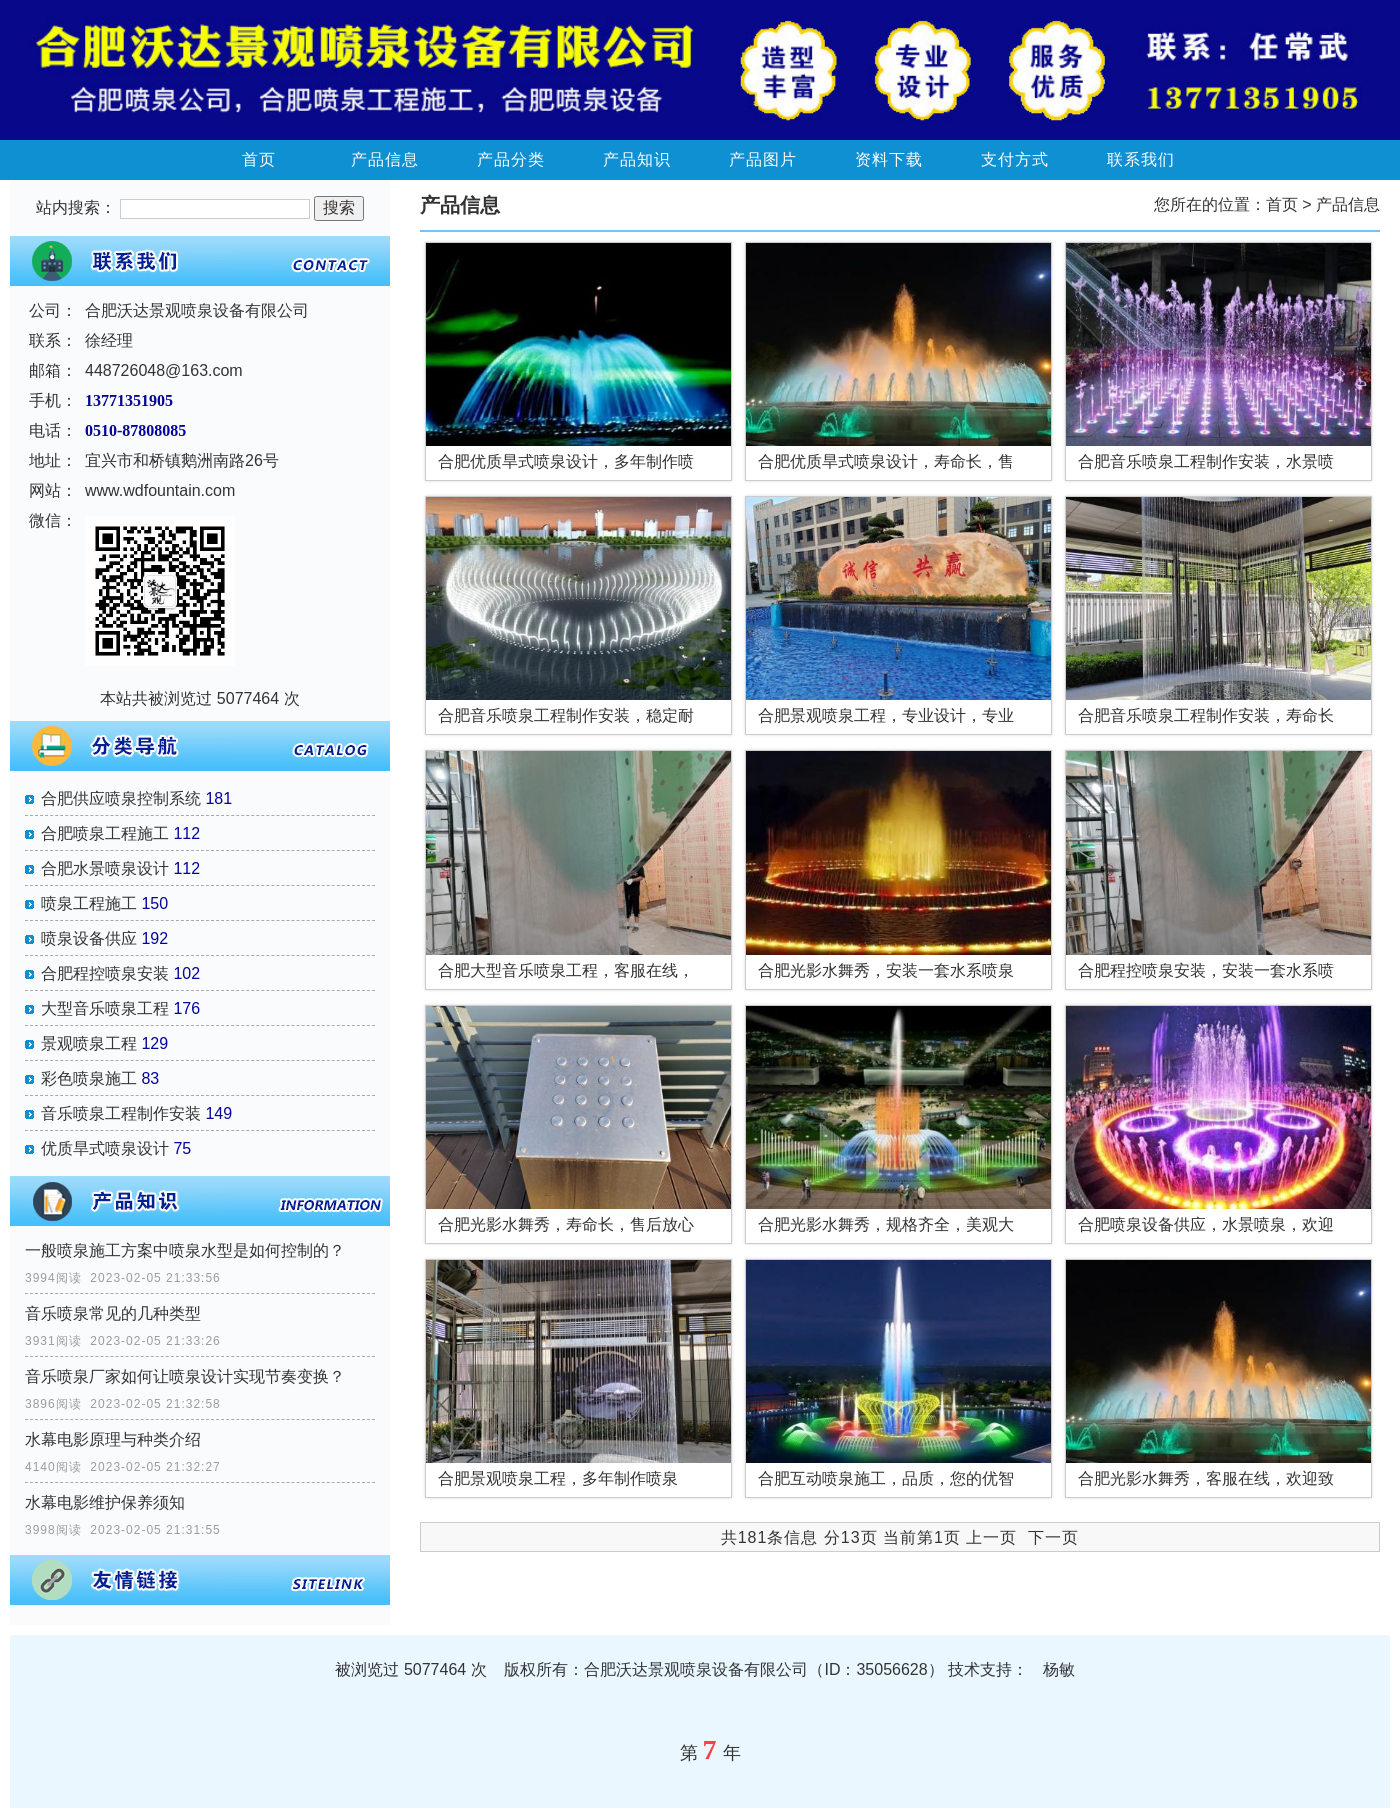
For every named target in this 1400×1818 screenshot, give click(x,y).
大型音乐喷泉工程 (105, 1008)
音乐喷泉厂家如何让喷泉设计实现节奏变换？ (185, 1376)
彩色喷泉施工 (89, 1078)
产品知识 (637, 159)
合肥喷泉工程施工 (105, 833)
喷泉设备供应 (89, 938)
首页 (259, 159)
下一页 (1053, 1537)
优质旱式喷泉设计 (105, 1148)
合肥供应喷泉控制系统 (121, 798)
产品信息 (385, 159)
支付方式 (1015, 159)
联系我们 (1141, 159)
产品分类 (511, 159)
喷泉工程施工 (89, 903)
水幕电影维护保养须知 (105, 1502)
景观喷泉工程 (89, 1043)
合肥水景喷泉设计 (105, 868)
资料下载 (889, 159)
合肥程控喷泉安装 (105, 973)
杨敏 (1059, 1669)
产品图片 (763, 159)
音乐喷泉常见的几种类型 (113, 1313)
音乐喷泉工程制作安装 (121, 1113)
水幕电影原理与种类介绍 (113, 1439)
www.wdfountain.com (160, 490)
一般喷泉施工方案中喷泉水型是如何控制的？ (185, 1250)
